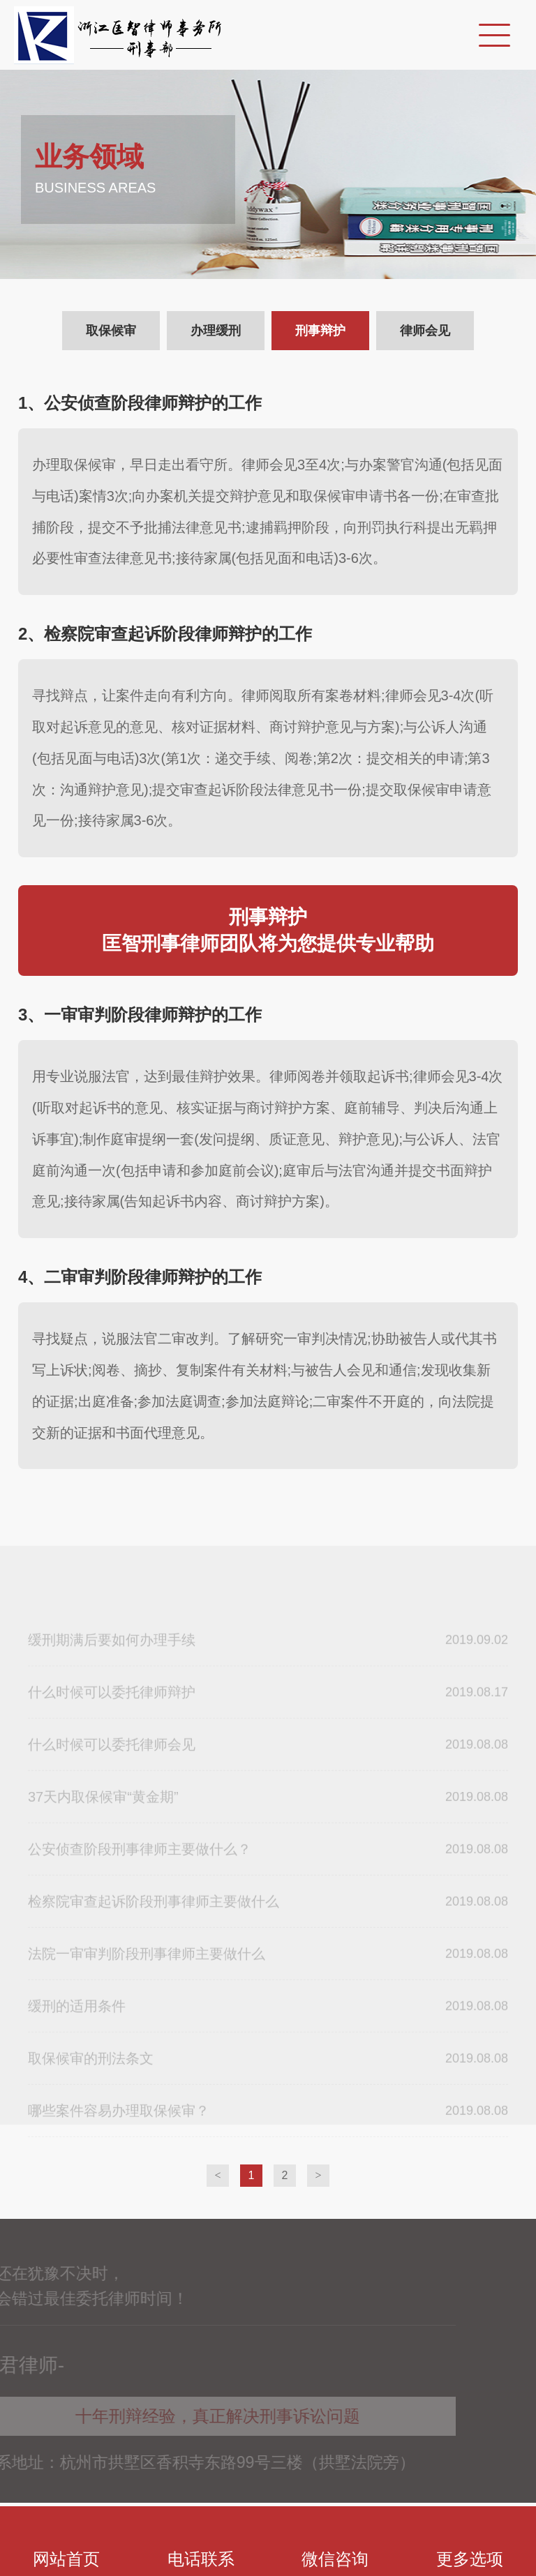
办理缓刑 (216, 331)
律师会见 (425, 331)
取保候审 (111, 331)
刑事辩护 (320, 331)
